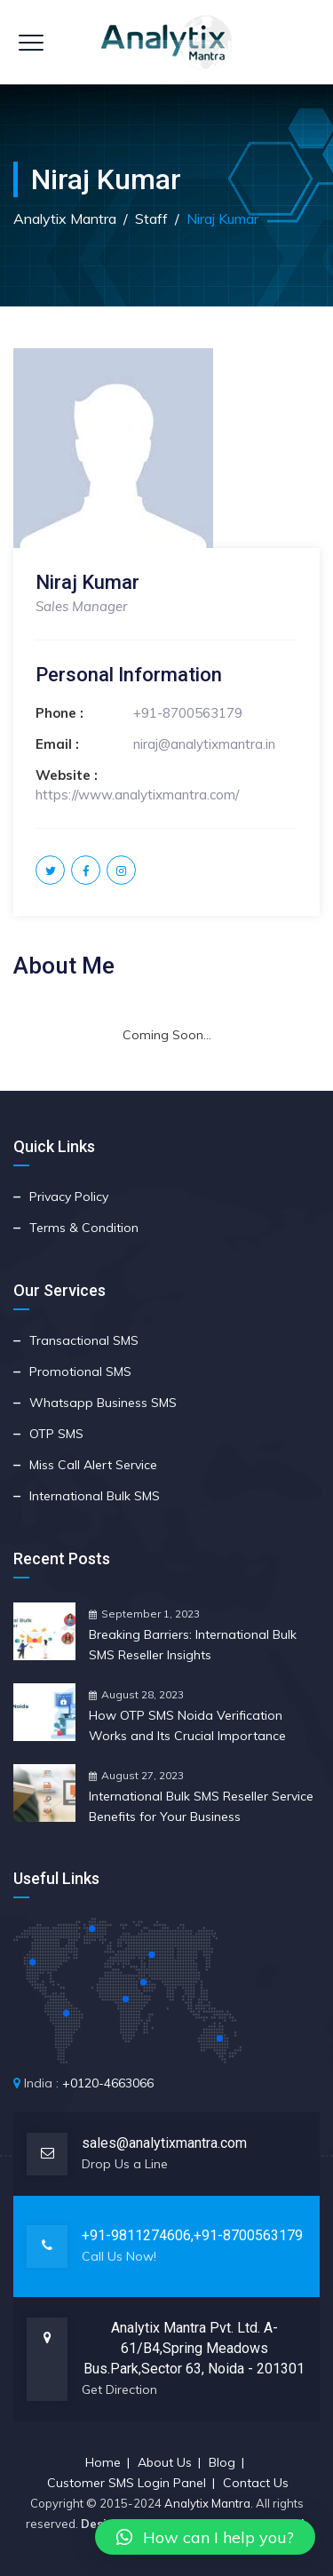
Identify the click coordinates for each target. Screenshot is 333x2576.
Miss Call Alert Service (93, 1465)
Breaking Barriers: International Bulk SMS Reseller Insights (193, 1644)
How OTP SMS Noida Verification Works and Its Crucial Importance (187, 1725)
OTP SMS (56, 1434)
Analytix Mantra (207, 2503)
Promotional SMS (80, 1371)
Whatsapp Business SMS (103, 1403)
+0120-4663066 (108, 2083)
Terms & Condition (84, 1228)
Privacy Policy (68, 1197)
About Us (165, 2462)
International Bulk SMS (94, 1496)
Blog (222, 2462)
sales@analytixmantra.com (164, 2143)
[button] (205, 2537)
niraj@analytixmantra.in (204, 743)
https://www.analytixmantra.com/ (137, 794)
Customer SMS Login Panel (126, 2483)
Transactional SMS (84, 1340)
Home (103, 2462)
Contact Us (256, 2483)
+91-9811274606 (136, 2235)
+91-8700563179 (187, 712)
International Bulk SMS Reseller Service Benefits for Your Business (201, 1806)
